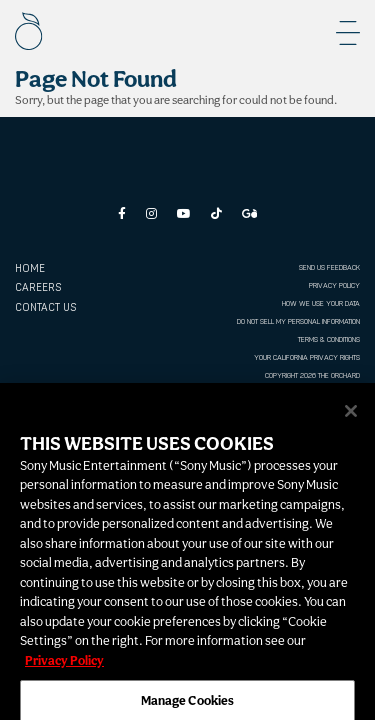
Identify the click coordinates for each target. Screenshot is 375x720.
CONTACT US (45, 307)
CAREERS (38, 287)
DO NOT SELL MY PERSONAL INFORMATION (298, 321)
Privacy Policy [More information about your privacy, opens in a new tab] (64, 667)
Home (30, 268)
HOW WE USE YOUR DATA (321, 303)
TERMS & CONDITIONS (329, 339)
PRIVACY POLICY (334, 285)
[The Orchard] (29, 31)
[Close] (351, 418)
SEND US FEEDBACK (329, 267)
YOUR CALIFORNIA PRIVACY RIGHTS (307, 357)
